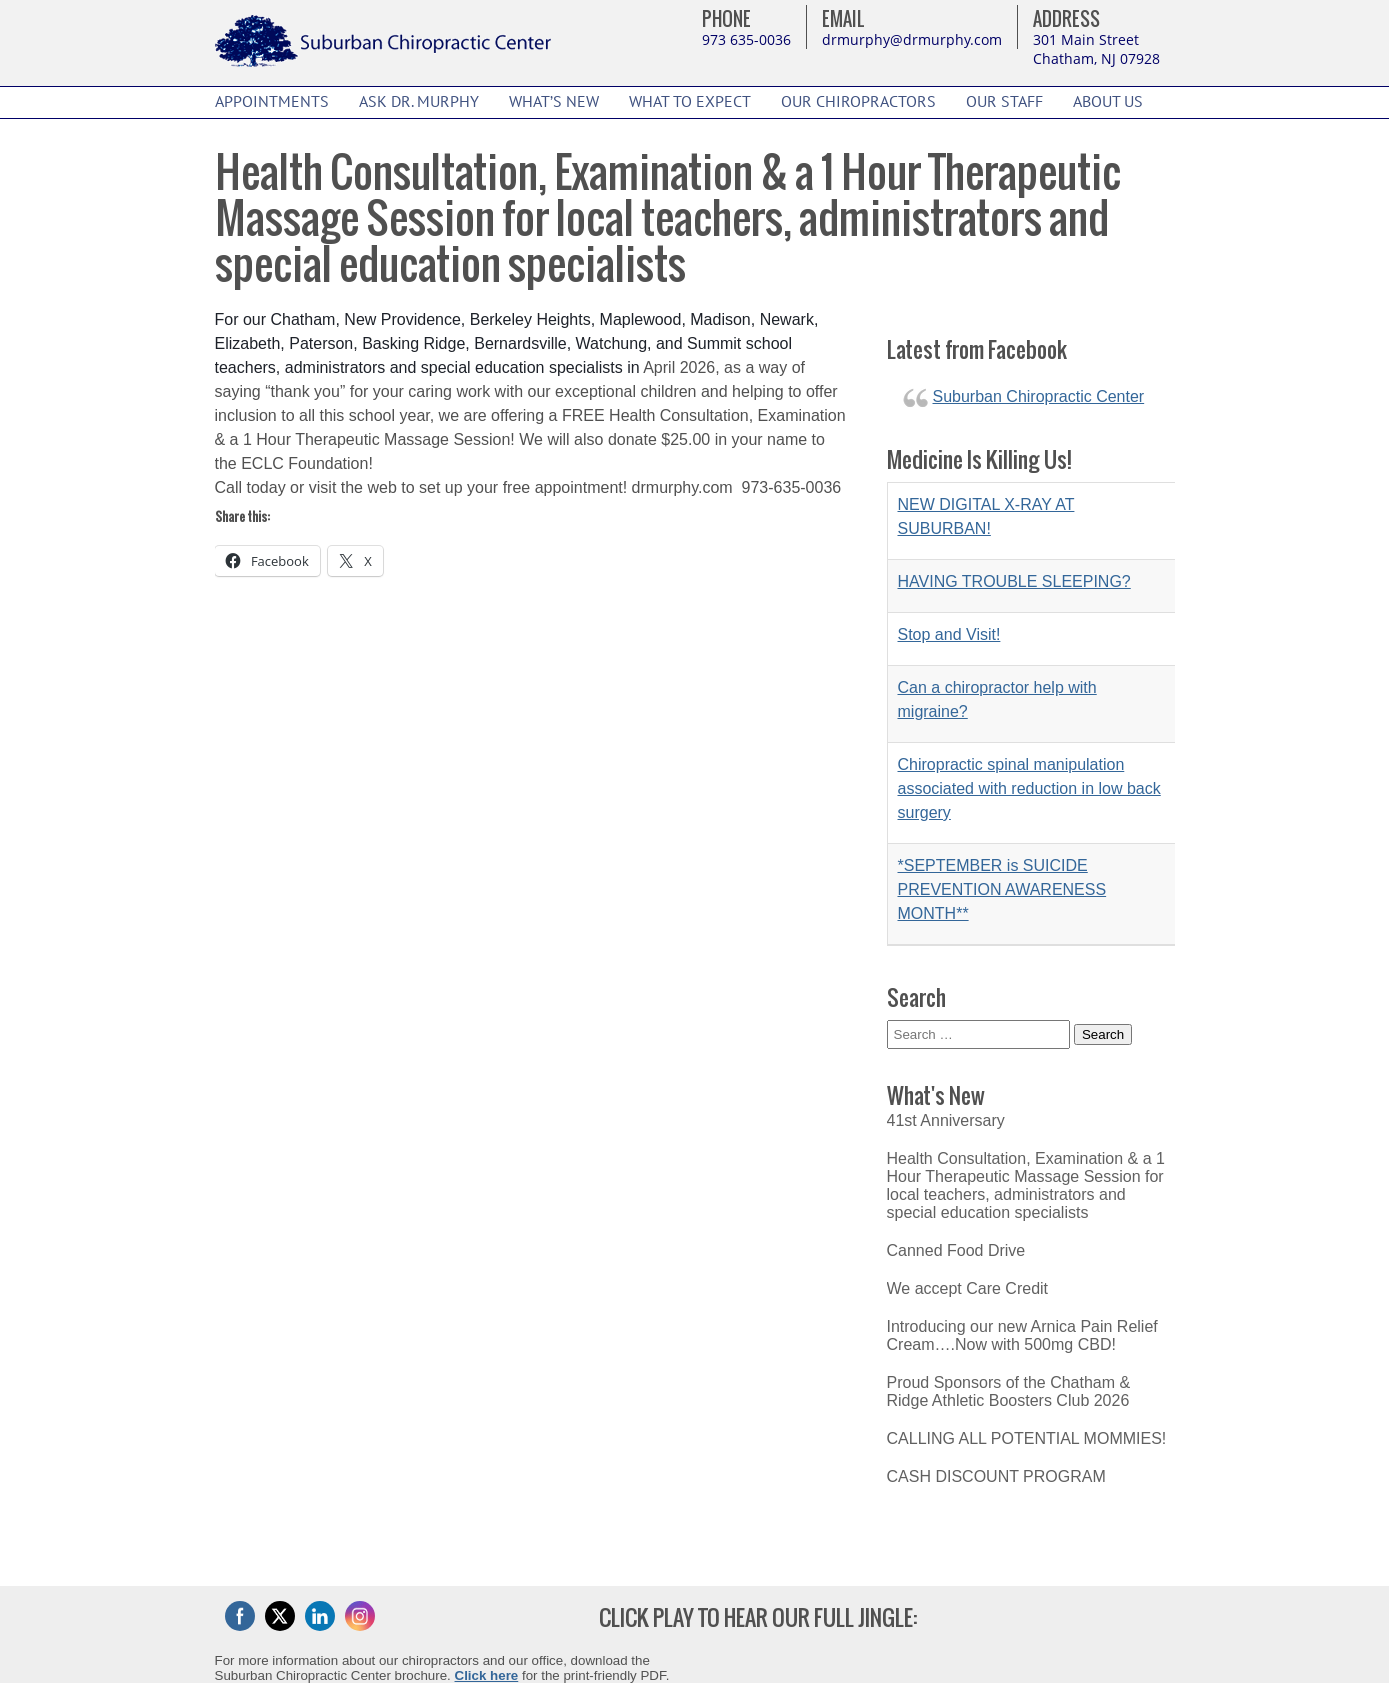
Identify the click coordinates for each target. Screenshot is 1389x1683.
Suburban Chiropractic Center (1039, 396)
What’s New (554, 102)
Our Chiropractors (858, 102)
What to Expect (690, 102)
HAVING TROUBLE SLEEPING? (1014, 581)
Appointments (272, 102)
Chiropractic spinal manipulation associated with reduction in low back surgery (1029, 788)
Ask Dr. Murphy (419, 102)
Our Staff (1004, 102)
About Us (1108, 102)
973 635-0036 (746, 39)
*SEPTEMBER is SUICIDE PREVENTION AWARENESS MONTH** (1002, 889)
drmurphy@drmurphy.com (912, 39)
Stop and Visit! (949, 634)
